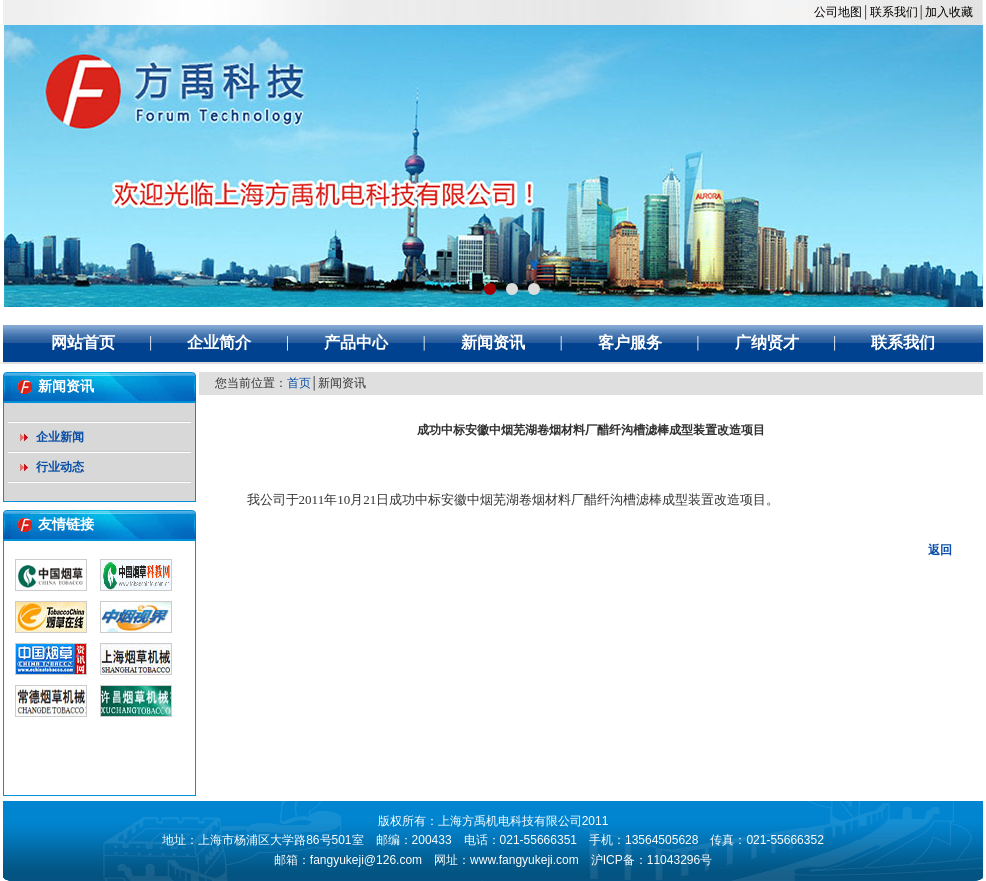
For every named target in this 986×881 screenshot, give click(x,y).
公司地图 (838, 12)
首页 (299, 383)
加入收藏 (949, 12)
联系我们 (894, 12)
